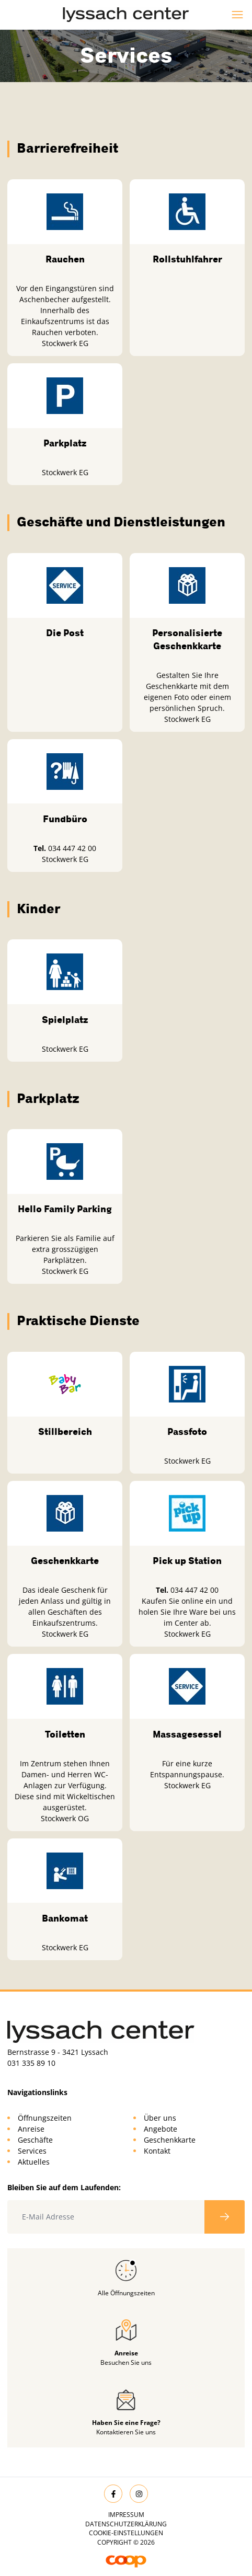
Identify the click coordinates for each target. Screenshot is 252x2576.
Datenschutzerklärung (126, 2524)
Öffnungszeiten (45, 2118)
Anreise (31, 2129)
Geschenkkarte (170, 2140)
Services (32, 2151)
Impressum (126, 2514)
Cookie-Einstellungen (126, 2532)
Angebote (160, 2129)
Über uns (160, 2118)
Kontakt (157, 2151)
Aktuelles (34, 2162)
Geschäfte (35, 2140)
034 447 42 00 (72, 848)
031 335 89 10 (31, 2063)
